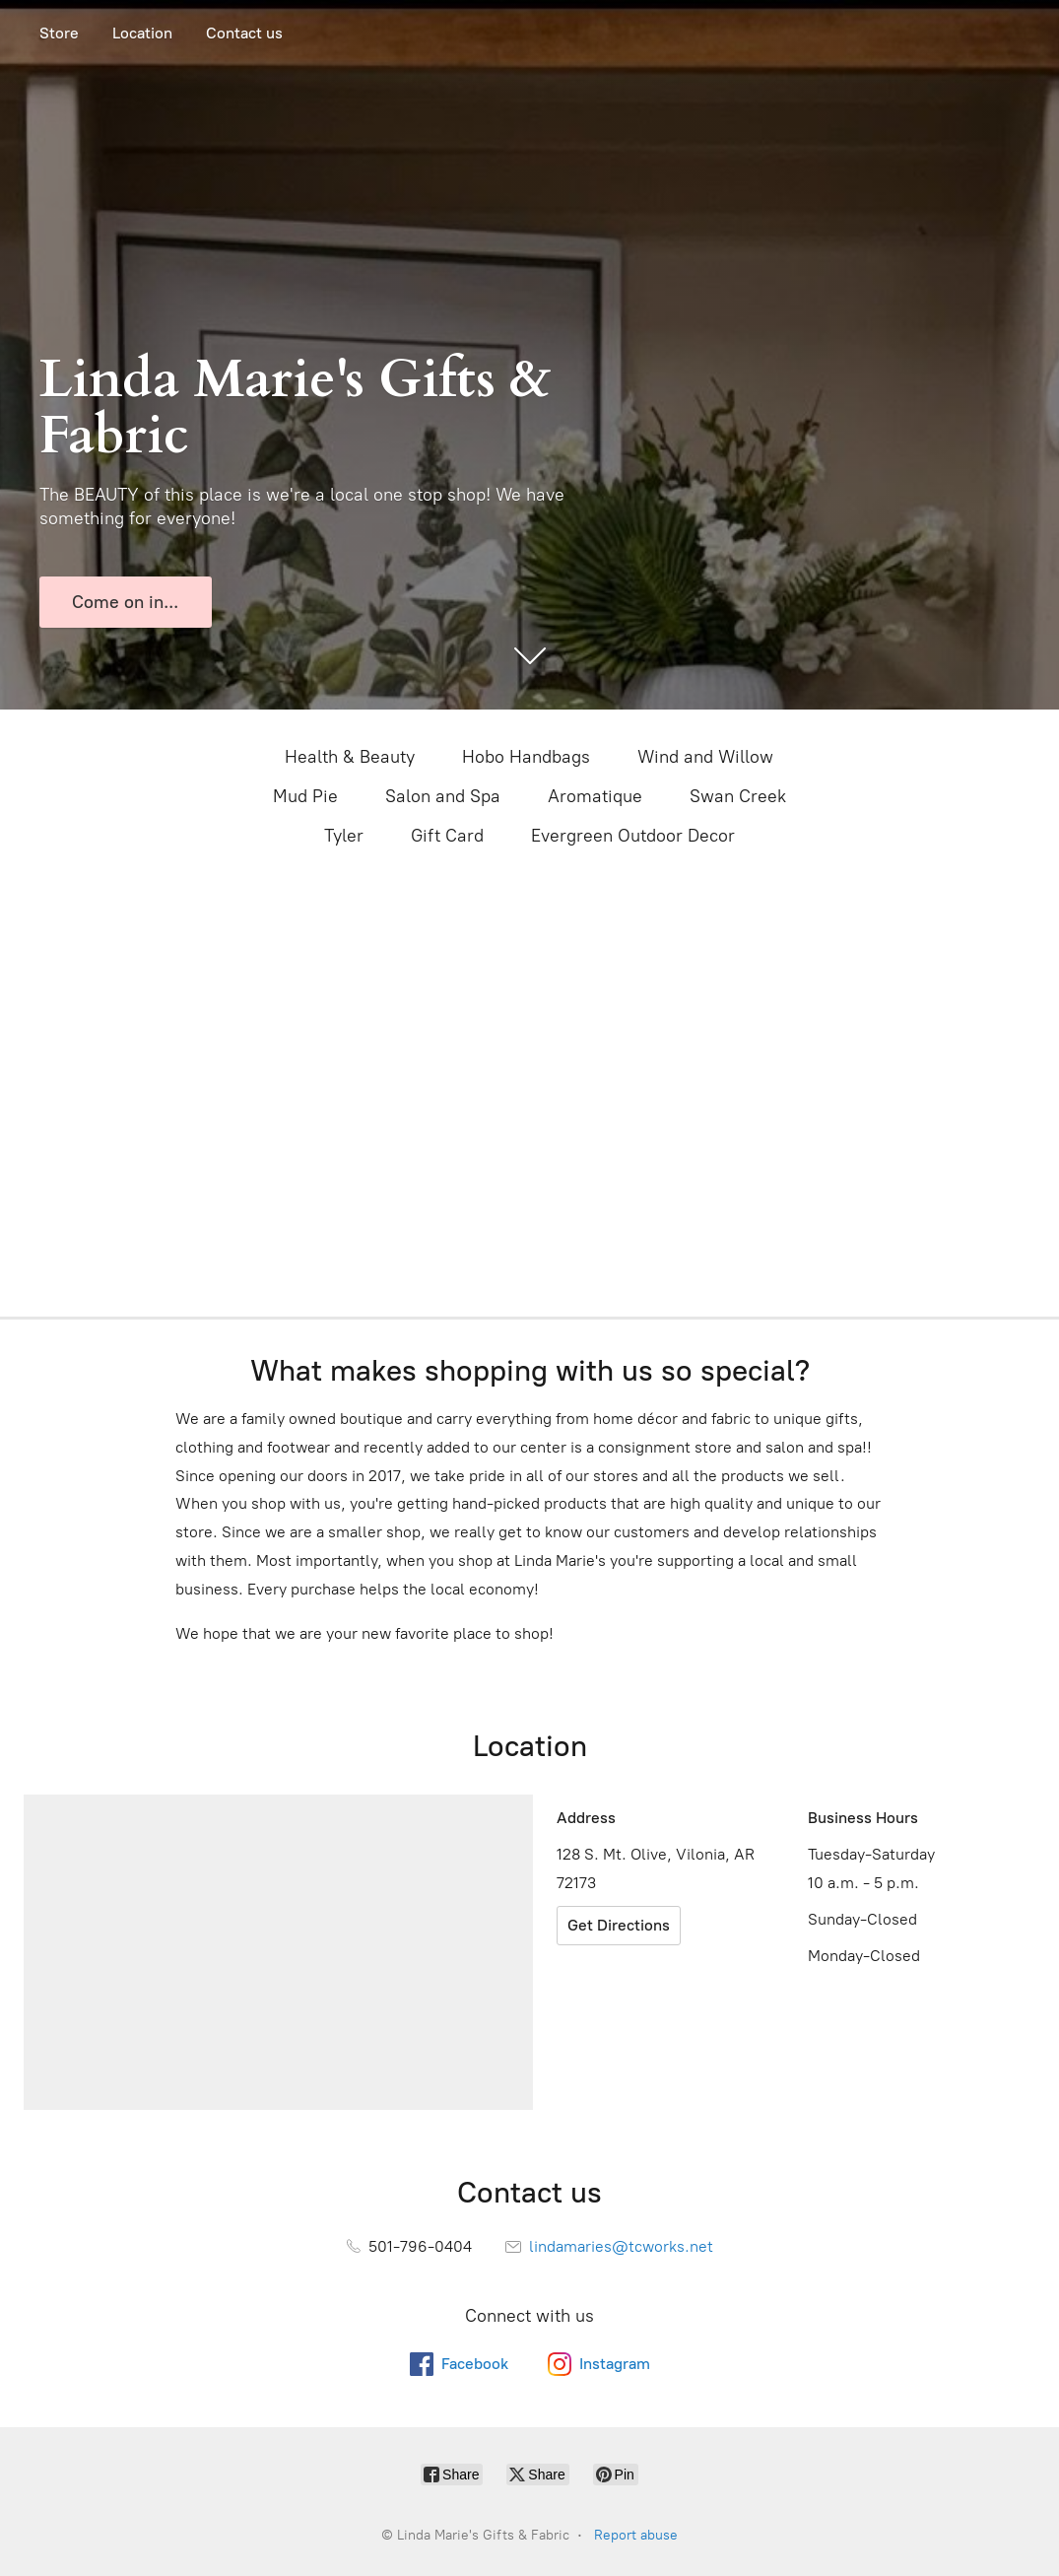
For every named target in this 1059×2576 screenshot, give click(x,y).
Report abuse (636, 2535)
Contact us (244, 33)
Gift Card (447, 836)
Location (142, 33)
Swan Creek (738, 796)
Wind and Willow (705, 757)
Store (59, 33)
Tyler (344, 836)
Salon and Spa (442, 796)
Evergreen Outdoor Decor (633, 836)
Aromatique (595, 796)
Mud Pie (305, 796)
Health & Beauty (350, 757)
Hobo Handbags (526, 757)
